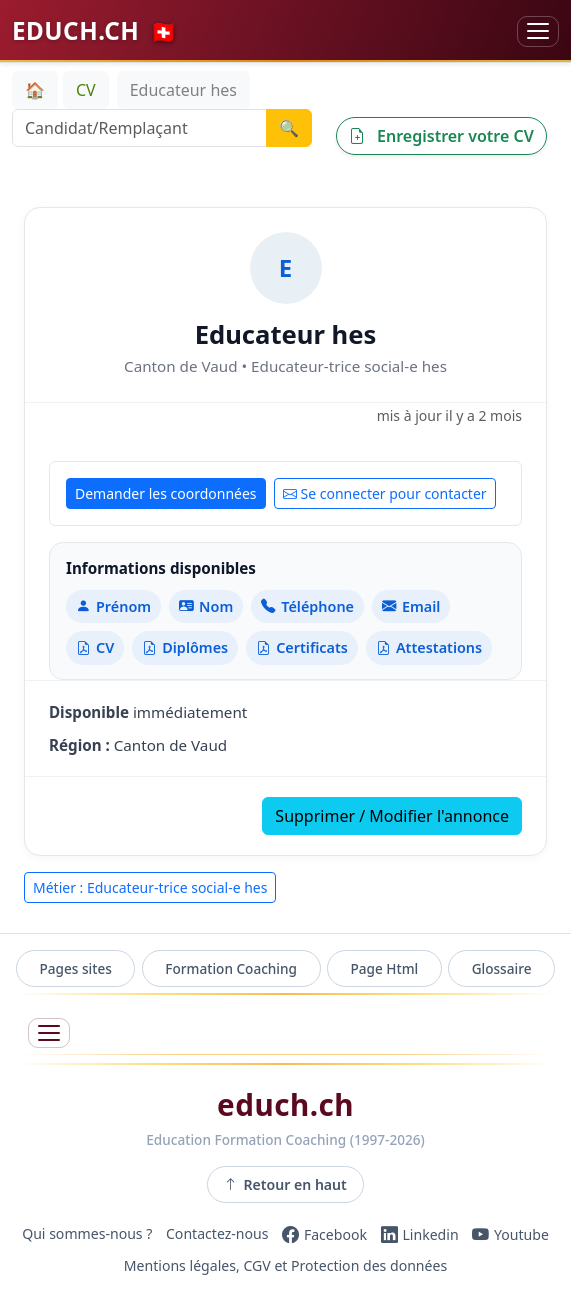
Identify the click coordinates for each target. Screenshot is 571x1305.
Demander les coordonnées (166, 493)
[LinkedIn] (420, 1234)
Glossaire (502, 968)
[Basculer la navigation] (538, 31)
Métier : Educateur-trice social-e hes (150, 887)
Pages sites (76, 968)
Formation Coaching (231, 968)
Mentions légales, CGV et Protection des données (285, 1266)
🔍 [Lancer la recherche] (289, 128)
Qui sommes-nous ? (87, 1234)
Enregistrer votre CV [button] (441, 136)
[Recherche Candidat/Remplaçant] (139, 128)
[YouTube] (510, 1234)
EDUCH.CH (95, 30)
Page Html (384, 968)
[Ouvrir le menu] (49, 1033)
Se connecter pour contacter (385, 493)
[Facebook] (324, 1234)
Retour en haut (285, 1185)
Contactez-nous (217, 1234)
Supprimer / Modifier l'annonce (392, 816)
